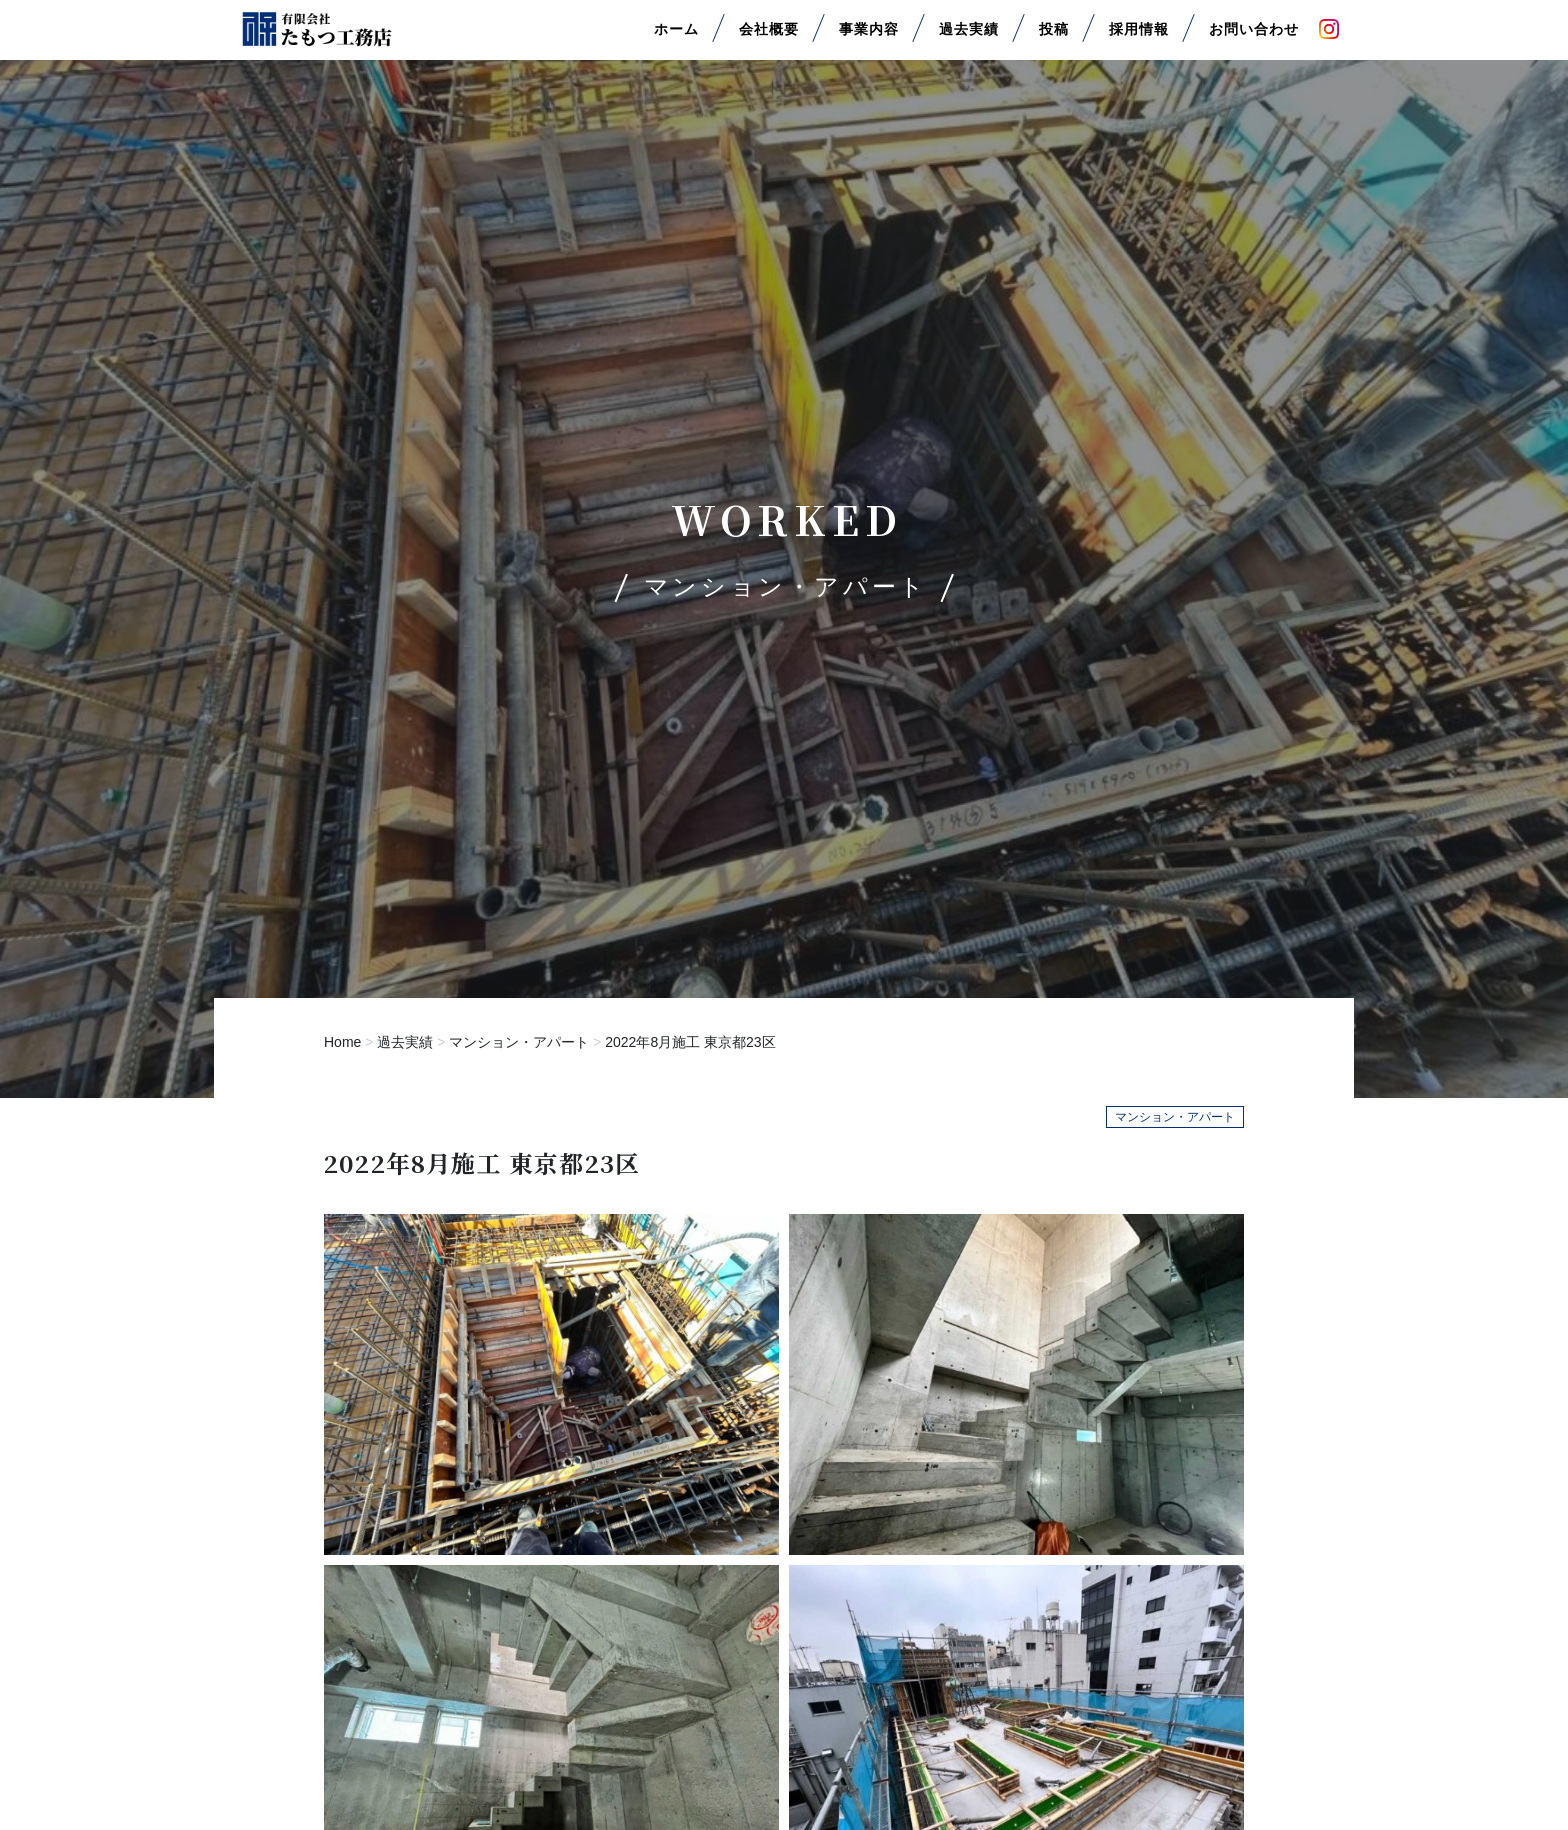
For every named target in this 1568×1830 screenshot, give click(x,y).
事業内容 (869, 38)
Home (342, 1042)
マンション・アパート (519, 1042)
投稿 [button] (1054, 38)
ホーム (676, 38)
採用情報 (1139, 38)
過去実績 (969, 38)
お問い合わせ (1254, 38)
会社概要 (769, 38)
